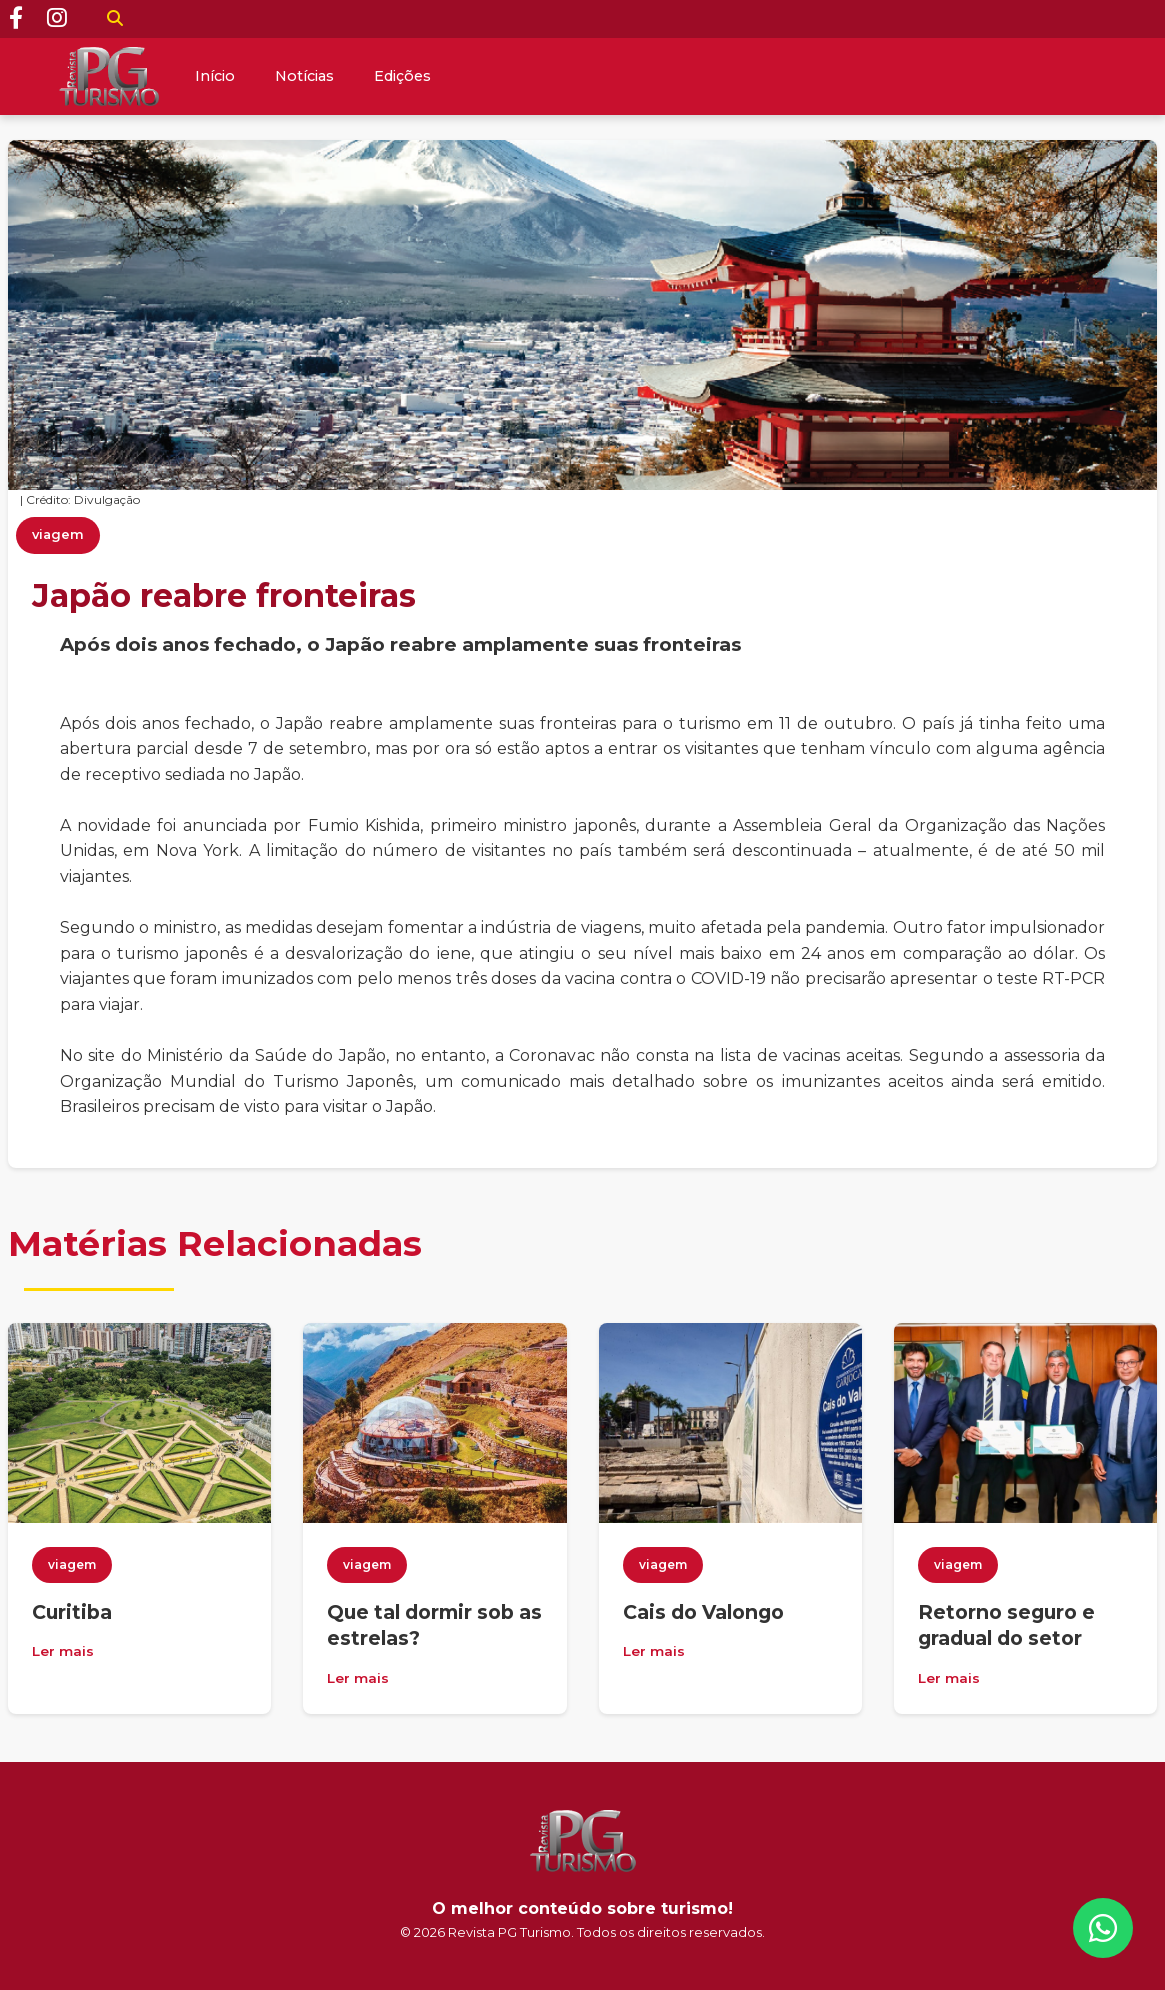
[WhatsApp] (1103, 1928)
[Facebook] (16, 19)
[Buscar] (115, 19)
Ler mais (63, 1651)
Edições (402, 76)
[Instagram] (57, 19)
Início (215, 76)
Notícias (304, 76)
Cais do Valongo (703, 1612)
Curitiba (72, 1612)
